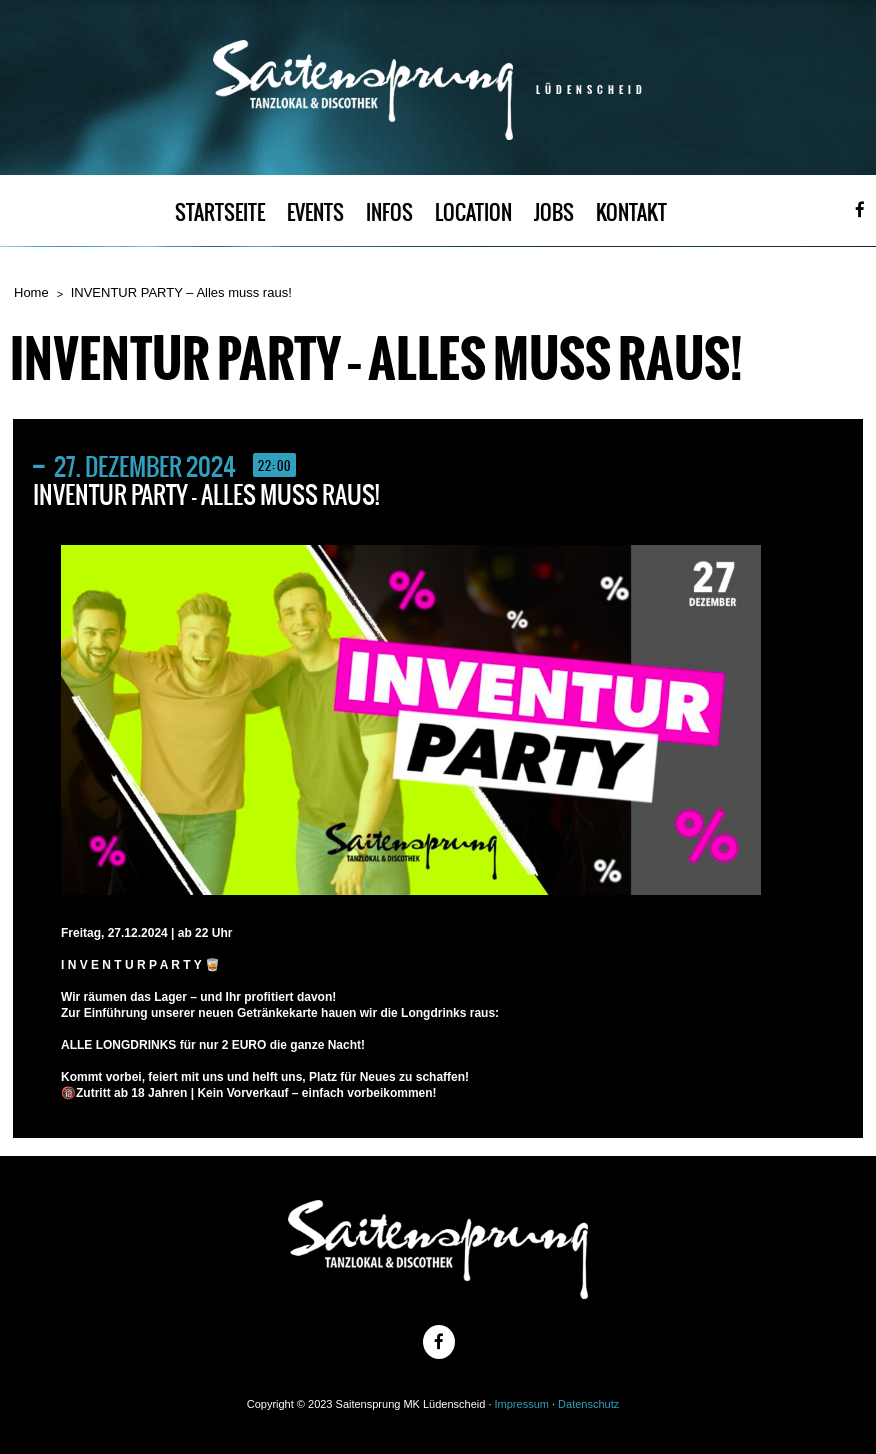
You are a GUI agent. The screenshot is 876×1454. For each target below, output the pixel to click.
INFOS (389, 212)
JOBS (554, 212)
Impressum (522, 1404)
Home (31, 292)
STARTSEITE (220, 212)
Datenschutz (588, 1404)
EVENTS (315, 212)
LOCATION (473, 212)
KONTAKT (631, 212)
